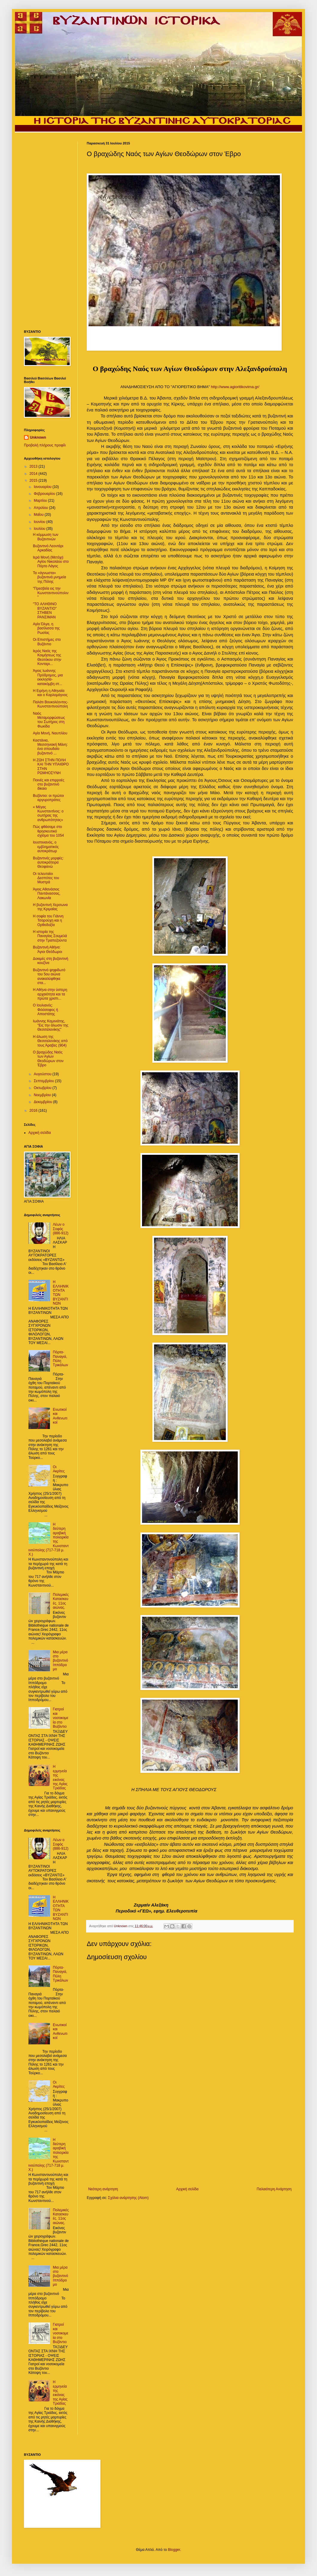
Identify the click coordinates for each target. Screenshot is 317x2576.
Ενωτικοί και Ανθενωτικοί (60, 1415)
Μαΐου (39, 515)
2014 (34, 474)
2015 (34, 480)
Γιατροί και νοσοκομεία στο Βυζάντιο (60, 1718)
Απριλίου (41, 508)
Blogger (174, 2550)
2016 (34, 1110)
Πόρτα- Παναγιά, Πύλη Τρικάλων (60, 1358)
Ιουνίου (40, 522)
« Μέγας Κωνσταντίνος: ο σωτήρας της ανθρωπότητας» (48, 813)
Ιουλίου (40, 529)
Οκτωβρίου (43, 1088)
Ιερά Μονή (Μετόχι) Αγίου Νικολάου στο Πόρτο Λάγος (51, 561)
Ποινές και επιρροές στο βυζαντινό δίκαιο (48, 784)
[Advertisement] (190, 2138)
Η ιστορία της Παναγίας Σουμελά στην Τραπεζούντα (50, 936)
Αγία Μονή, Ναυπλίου (50, 733)
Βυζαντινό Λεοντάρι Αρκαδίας (48, 548)
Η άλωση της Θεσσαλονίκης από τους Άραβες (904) (50, 1041)
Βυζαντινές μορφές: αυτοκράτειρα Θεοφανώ (48, 862)
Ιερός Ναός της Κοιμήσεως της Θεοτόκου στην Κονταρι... (47, 657)
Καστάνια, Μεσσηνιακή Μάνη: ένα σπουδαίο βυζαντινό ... (50, 746)
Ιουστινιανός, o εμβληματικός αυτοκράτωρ (46, 846)
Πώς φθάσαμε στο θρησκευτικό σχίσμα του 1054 (48, 831)
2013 (34, 466)
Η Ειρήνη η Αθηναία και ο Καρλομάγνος (50, 693)
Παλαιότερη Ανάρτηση (274, 2189)
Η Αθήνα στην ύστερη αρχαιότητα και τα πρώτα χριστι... (50, 994)
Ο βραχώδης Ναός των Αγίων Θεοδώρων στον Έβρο (48, 1058)
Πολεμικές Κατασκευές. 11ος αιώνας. (61, 1601)
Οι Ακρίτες (59, 1469)
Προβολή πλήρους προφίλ (45, 445)
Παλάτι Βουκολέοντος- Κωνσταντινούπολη (50, 704)
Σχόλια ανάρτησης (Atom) (128, 2198)
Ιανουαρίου (43, 487)
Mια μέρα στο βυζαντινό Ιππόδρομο (60, 1660)
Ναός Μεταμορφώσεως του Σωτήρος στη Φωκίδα (49, 719)
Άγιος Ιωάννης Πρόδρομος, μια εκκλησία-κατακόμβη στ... (48, 677)
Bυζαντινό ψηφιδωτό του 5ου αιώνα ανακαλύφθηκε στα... (49, 976)
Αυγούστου (43, 1074)
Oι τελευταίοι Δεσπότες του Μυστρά (46, 878)
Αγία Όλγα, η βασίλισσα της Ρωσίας (46, 628)
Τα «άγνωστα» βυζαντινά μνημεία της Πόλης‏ (49, 577)
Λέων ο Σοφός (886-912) (60, 1228)
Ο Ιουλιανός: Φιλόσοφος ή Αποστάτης (45, 1009)
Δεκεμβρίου (43, 1102)
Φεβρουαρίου (45, 494)
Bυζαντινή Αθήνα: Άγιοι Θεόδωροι (47, 949)
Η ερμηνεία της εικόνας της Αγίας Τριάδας (60, 1777)
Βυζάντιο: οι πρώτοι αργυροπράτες (48, 798)
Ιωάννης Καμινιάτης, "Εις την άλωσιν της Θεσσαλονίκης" (50, 1025)
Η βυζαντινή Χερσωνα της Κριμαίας (50, 907)
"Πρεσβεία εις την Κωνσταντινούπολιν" (50, 592)
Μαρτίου (41, 500)
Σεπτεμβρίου (44, 1081)
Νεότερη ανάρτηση (103, 2189)
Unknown (38, 437)
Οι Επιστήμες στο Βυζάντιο (47, 641)
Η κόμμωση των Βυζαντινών (45, 537)
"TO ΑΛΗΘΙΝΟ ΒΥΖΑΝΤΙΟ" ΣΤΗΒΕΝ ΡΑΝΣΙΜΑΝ (45, 610)
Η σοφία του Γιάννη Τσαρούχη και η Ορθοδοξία (48, 920)
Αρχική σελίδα (187, 2189)
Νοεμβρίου (43, 1095)
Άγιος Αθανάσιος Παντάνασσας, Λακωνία (46, 893)
